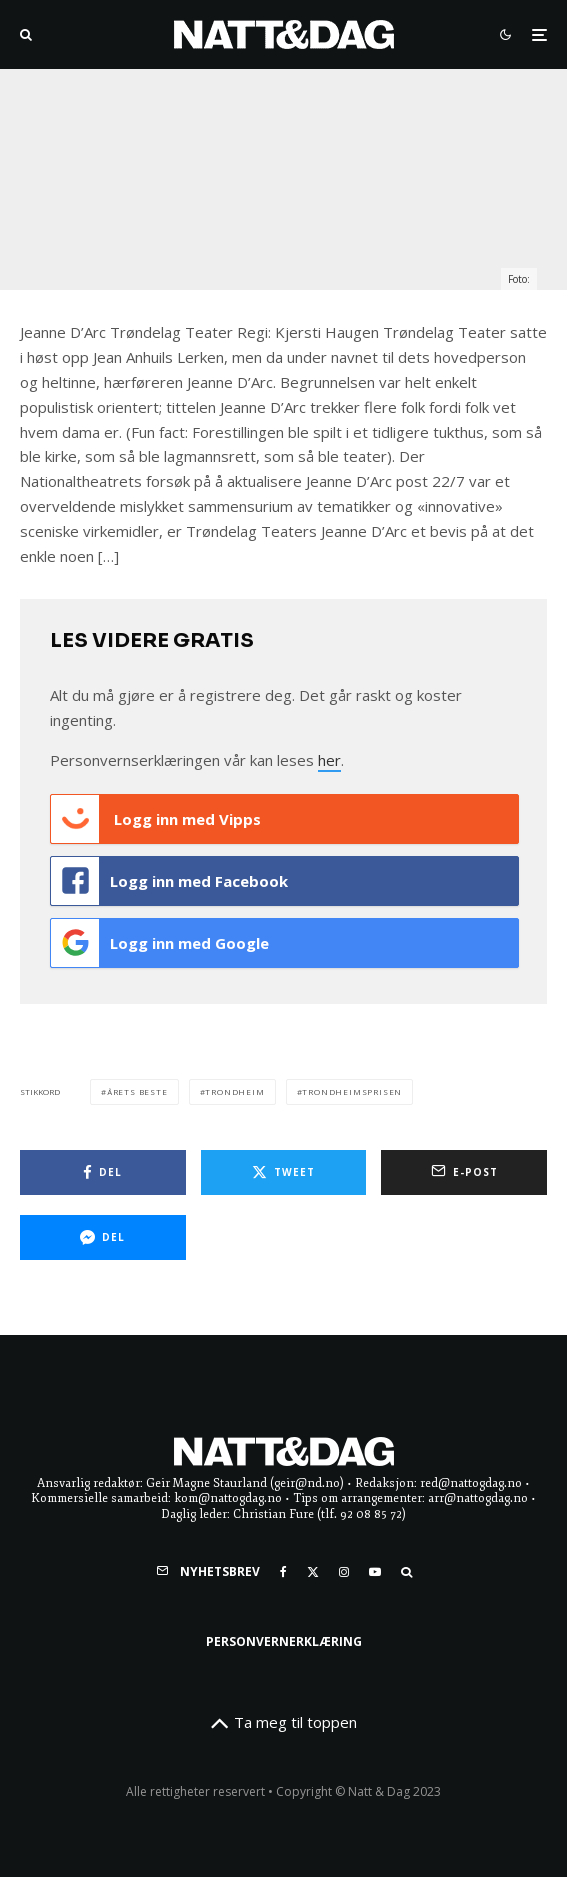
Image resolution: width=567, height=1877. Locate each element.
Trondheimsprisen (352, 1091)
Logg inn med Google (160, 943)
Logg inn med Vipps (156, 819)
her (329, 760)
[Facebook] (283, 1572)
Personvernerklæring (284, 1641)
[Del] (103, 1172)
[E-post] (464, 1172)
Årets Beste (137, 1091)
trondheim (234, 1091)
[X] (313, 1572)
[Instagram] (344, 1572)
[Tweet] (284, 1172)
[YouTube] (375, 1572)
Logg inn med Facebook (169, 881)
